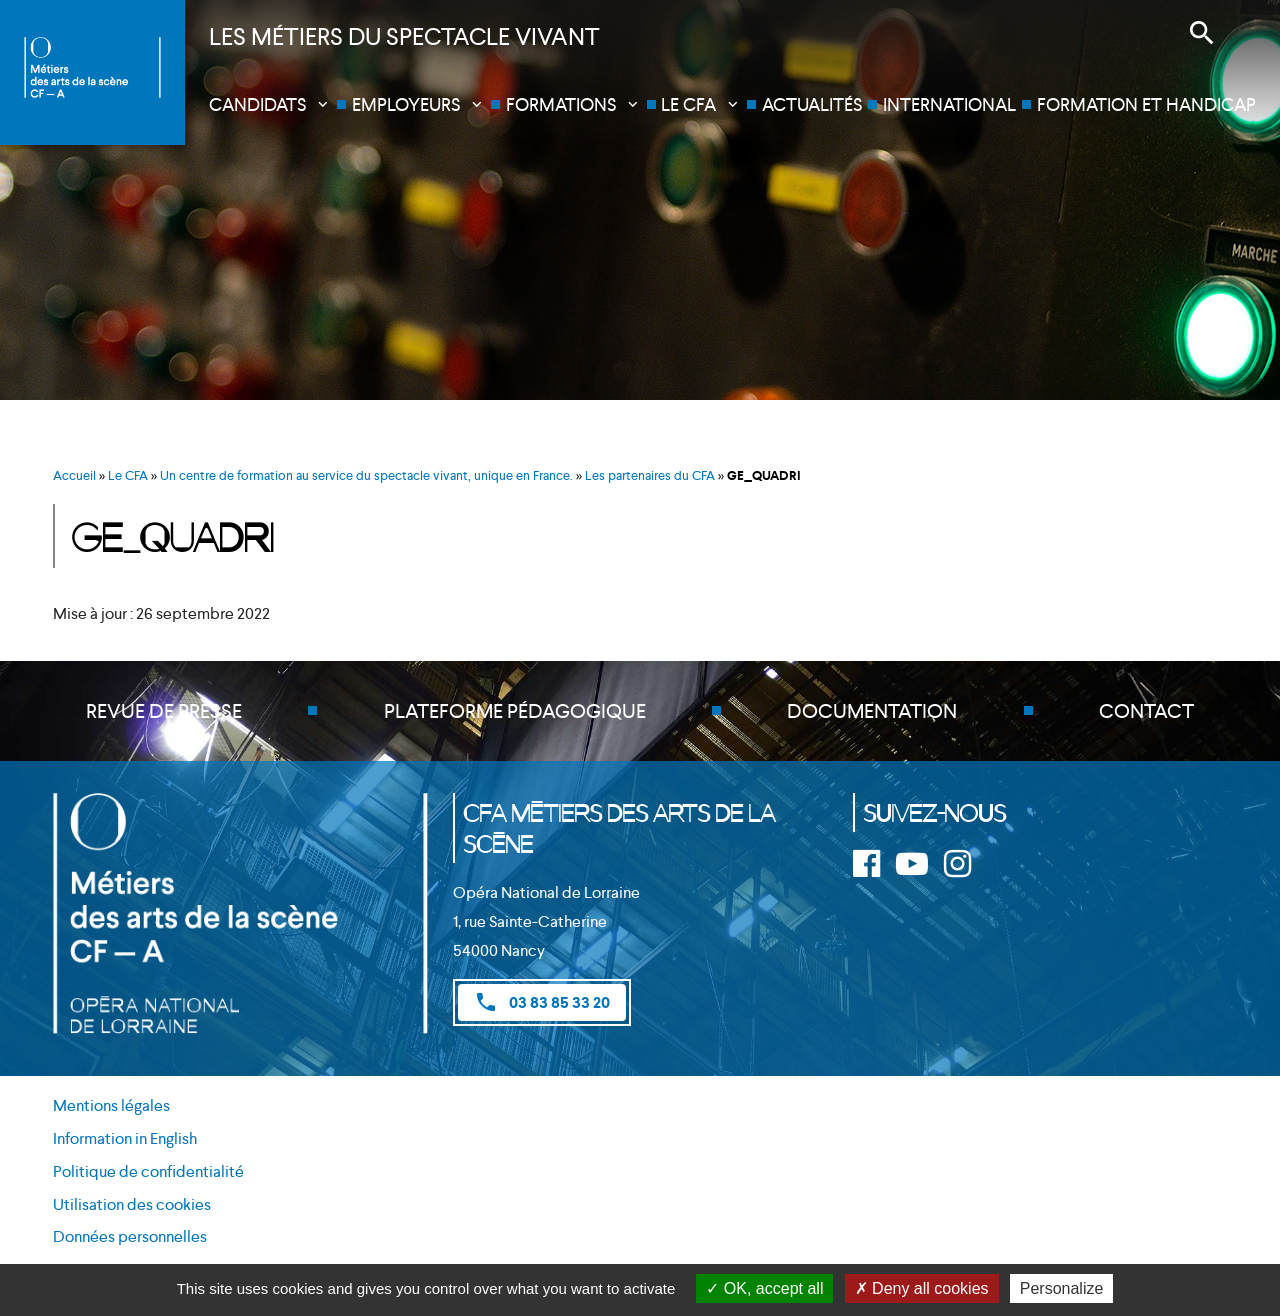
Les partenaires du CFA (650, 475)
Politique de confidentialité (148, 1171)
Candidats (257, 104)
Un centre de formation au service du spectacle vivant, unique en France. (366, 475)
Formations (561, 104)
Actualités (812, 104)
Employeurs (406, 104)
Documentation (872, 711)
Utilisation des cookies (132, 1204)
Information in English (125, 1138)
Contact (1146, 711)
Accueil (74, 475)
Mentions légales (111, 1105)
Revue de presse (164, 711)
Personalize (1062, 1288)
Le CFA (688, 104)
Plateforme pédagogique (515, 711)
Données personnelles (130, 1236)
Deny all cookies (922, 1288)
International (949, 104)
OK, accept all (764, 1288)
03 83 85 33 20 (542, 1002)
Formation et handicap (1146, 104)
